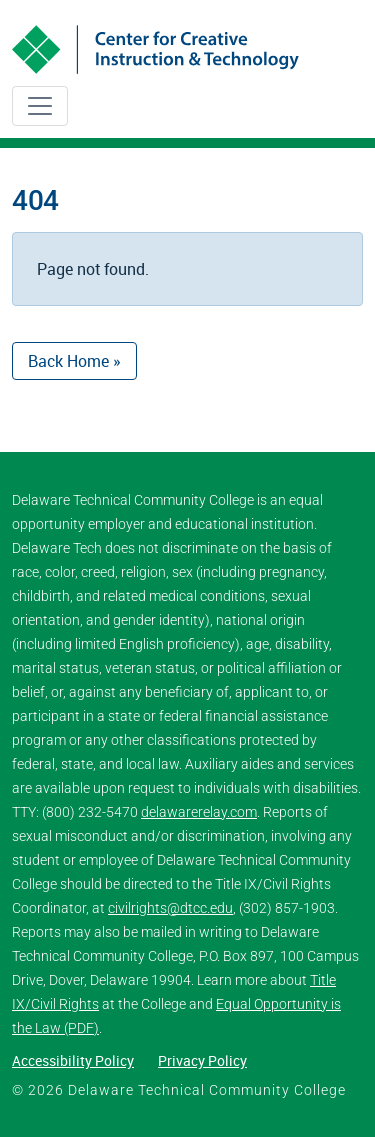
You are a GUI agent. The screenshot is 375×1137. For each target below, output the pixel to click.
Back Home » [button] (74, 361)
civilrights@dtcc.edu (170, 908)
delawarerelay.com (199, 812)
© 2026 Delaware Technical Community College (179, 1090)
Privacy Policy (202, 1060)
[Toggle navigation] (40, 106)
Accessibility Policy (73, 1060)
